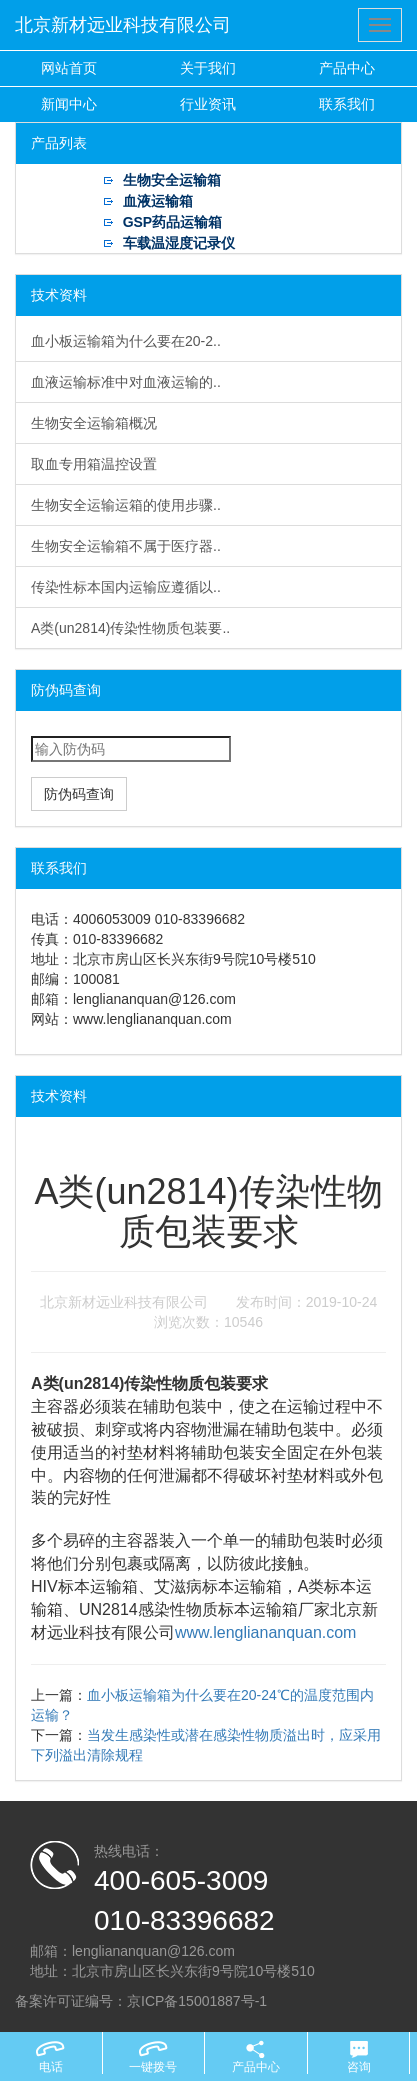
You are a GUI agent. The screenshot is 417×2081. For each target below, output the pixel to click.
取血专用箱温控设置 (94, 464)
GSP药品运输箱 (173, 222)
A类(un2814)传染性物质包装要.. (130, 628)
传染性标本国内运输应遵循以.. (126, 587)
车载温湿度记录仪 (179, 243)
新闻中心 (69, 104)
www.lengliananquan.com (265, 1632)
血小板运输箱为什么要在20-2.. (126, 341)
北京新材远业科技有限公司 (123, 25)
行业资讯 (208, 104)
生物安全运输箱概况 (94, 423)
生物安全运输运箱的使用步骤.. (126, 505)
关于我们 (208, 68)
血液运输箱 (158, 201)
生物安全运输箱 (172, 180)
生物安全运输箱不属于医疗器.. (126, 546)
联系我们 (347, 104)
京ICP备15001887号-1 (197, 2001)
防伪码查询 (79, 794)
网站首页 (69, 68)
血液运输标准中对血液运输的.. (126, 382)
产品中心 (347, 68)
